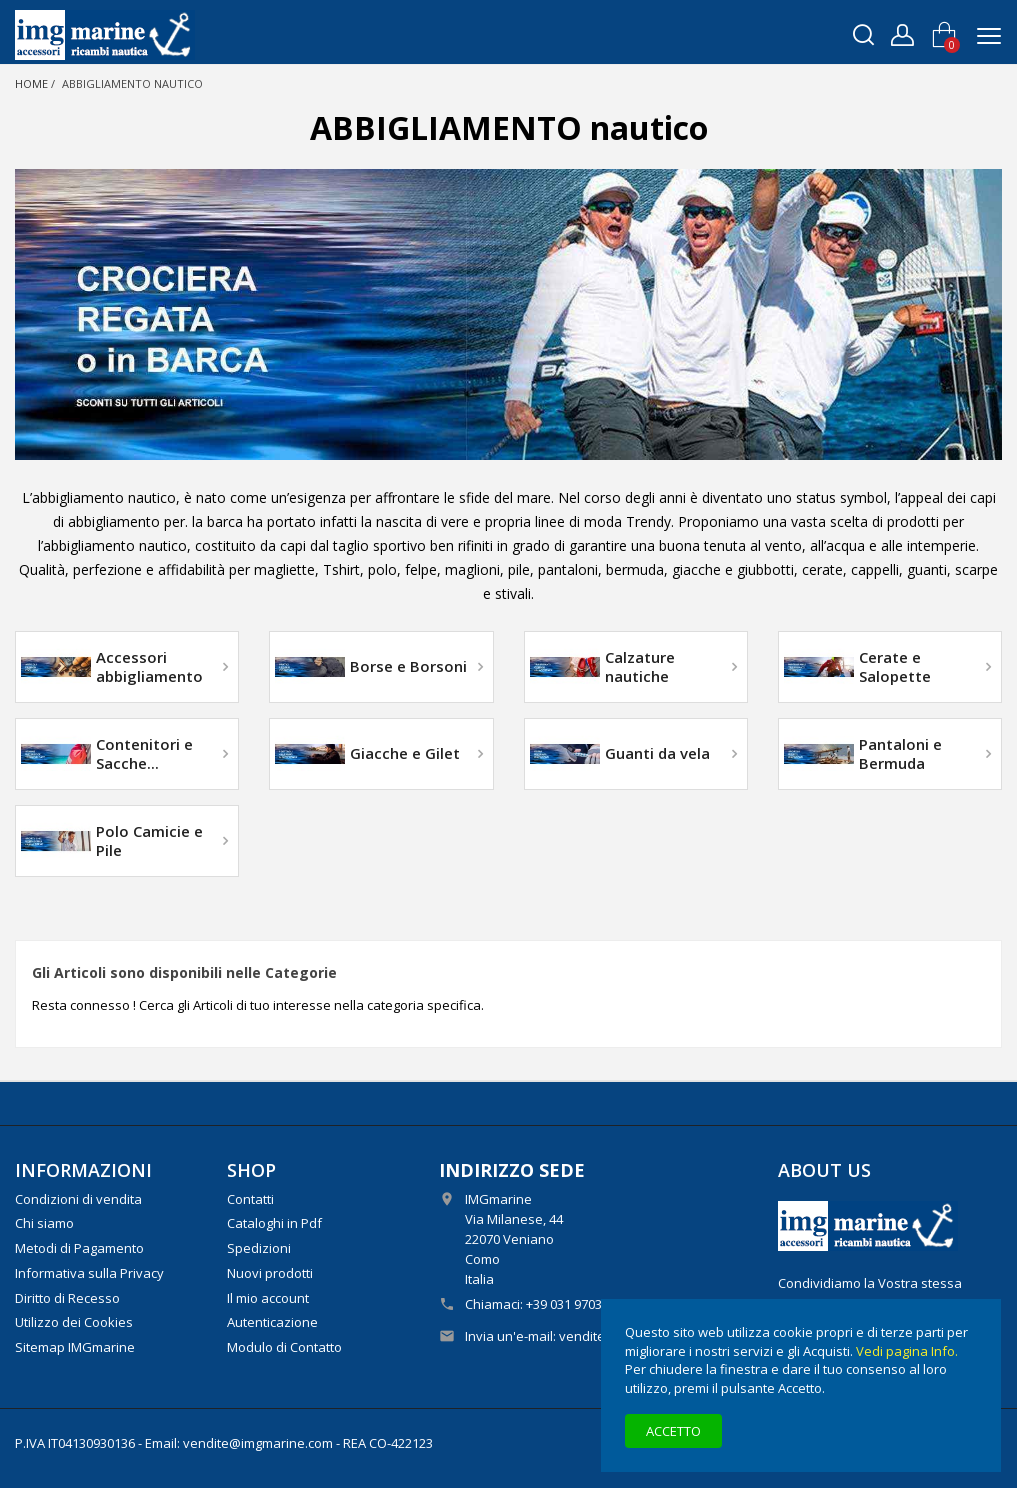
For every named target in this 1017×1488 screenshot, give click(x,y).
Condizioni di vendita (78, 1199)
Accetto (673, 1431)
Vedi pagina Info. (907, 1351)
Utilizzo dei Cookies (74, 1322)
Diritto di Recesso (67, 1298)
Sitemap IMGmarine (75, 1347)
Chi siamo (44, 1223)
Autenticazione (272, 1322)
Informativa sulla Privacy (89, 1273)
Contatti (250, 1199)
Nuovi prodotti (270, 1273)
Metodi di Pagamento (79, 1248)
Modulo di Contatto (284, 1347)
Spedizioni (259, 1248)
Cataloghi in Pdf (274, 1223)
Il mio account (268, 1298)
